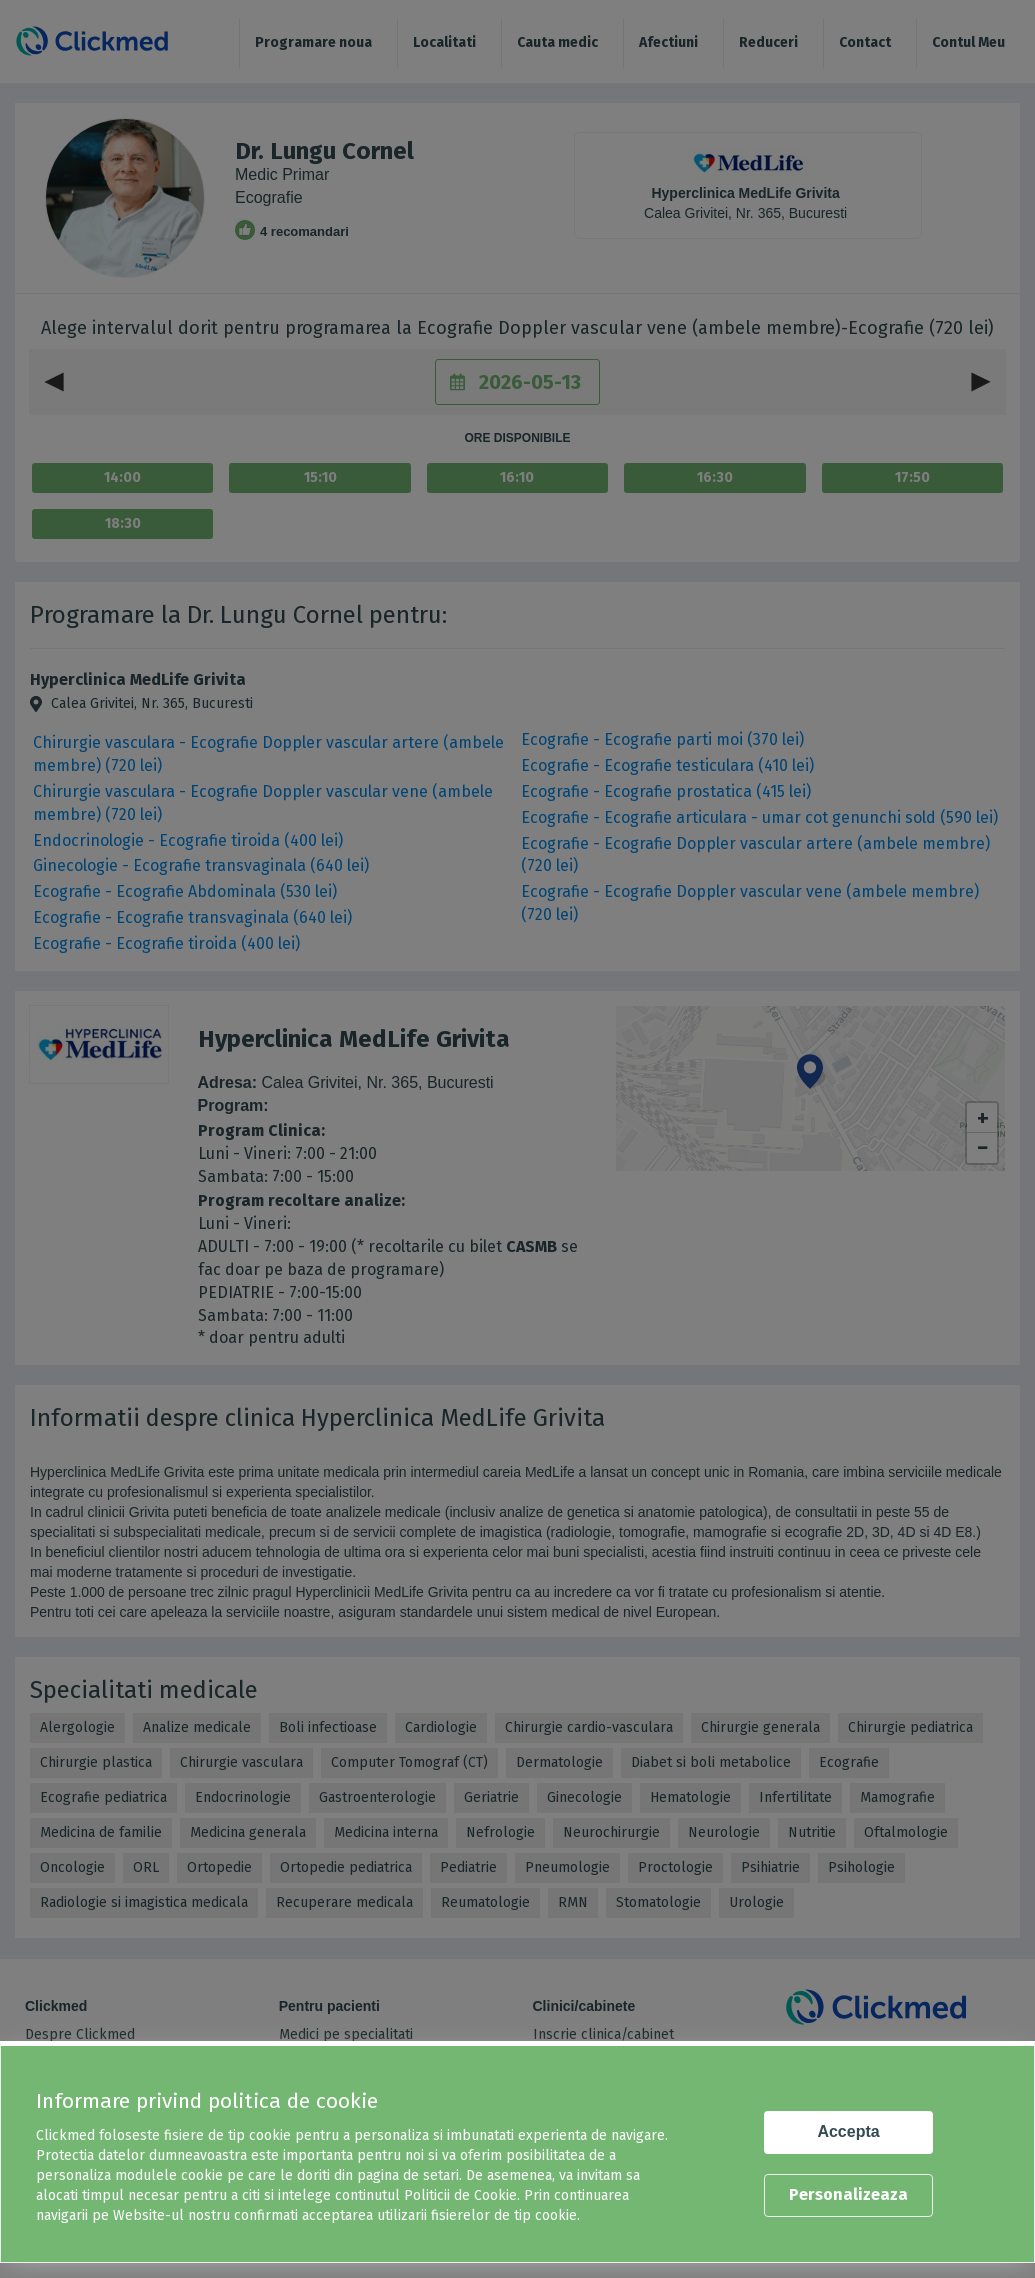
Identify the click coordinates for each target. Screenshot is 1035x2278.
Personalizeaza (848, 2194)
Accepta (848, 2131)
